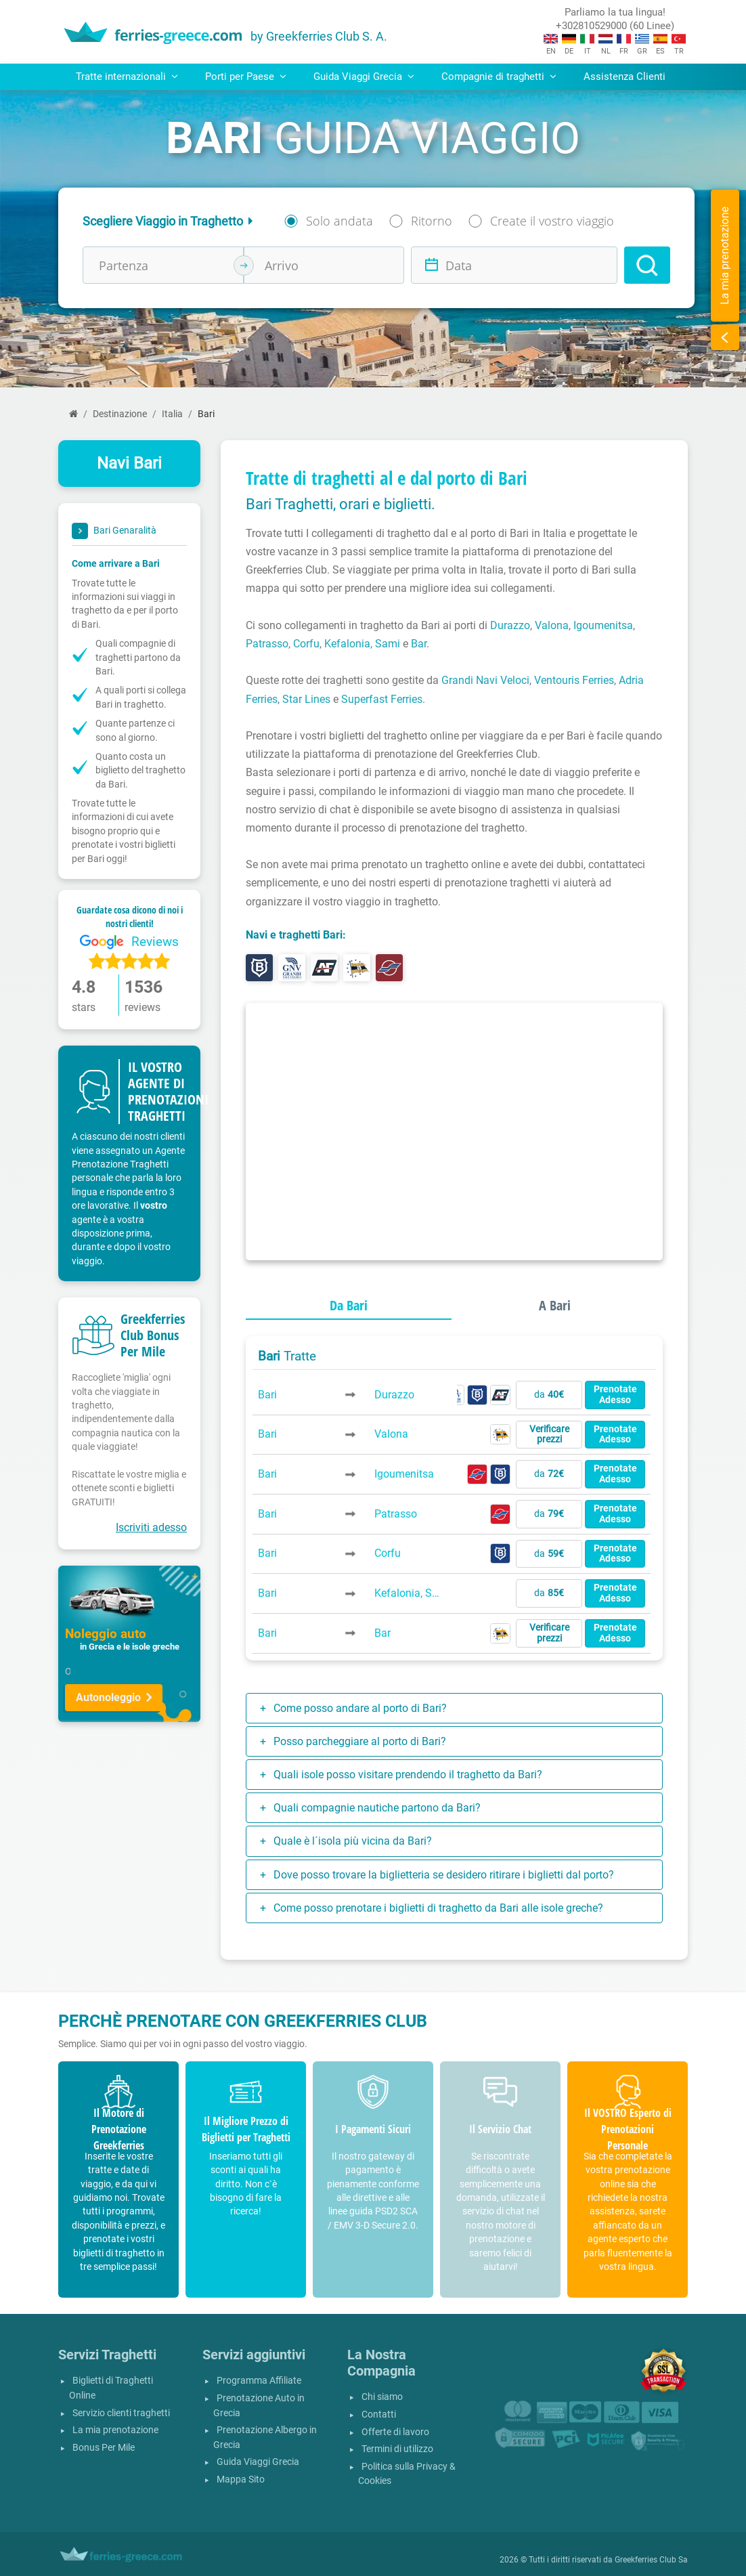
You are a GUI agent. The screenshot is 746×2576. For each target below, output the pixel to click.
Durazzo (510, 625)
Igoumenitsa (603, 625)
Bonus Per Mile (103, 2447)
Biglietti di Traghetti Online (111, 2388)
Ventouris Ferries (574, 680)
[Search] (647, 265)
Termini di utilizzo (397, 2449)
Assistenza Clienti (624, 76)
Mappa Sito (241, 2479)
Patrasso (267, 643)
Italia (172, 414)
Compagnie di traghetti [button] (498, 76)
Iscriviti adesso (151, 1527)
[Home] (73, 414)
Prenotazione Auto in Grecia (259, 2405)
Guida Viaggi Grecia (258, 2462)
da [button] (549, 1394)
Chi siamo (382, 2397)
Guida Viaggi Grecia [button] (363, 76)
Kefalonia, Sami (362, 643)
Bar (418, 643)
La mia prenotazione (115, 2430)
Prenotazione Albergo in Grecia (265, 2437)
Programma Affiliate (259, 2380)
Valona (552, 625)
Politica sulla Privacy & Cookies (407, 2474)
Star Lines (306, 699)
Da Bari (349, 1305)
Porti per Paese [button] (245, 76)
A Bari (555, 1305)
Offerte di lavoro (395, 2432)
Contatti (378, 2414)
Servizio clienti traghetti (121, 2413)
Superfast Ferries (381, 699)
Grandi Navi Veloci (485, 680)
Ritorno (431, 221)
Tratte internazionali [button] (127, 76)
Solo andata (339, 221)
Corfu (306, 643)
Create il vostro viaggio (552, 221)
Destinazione (120, 414)
